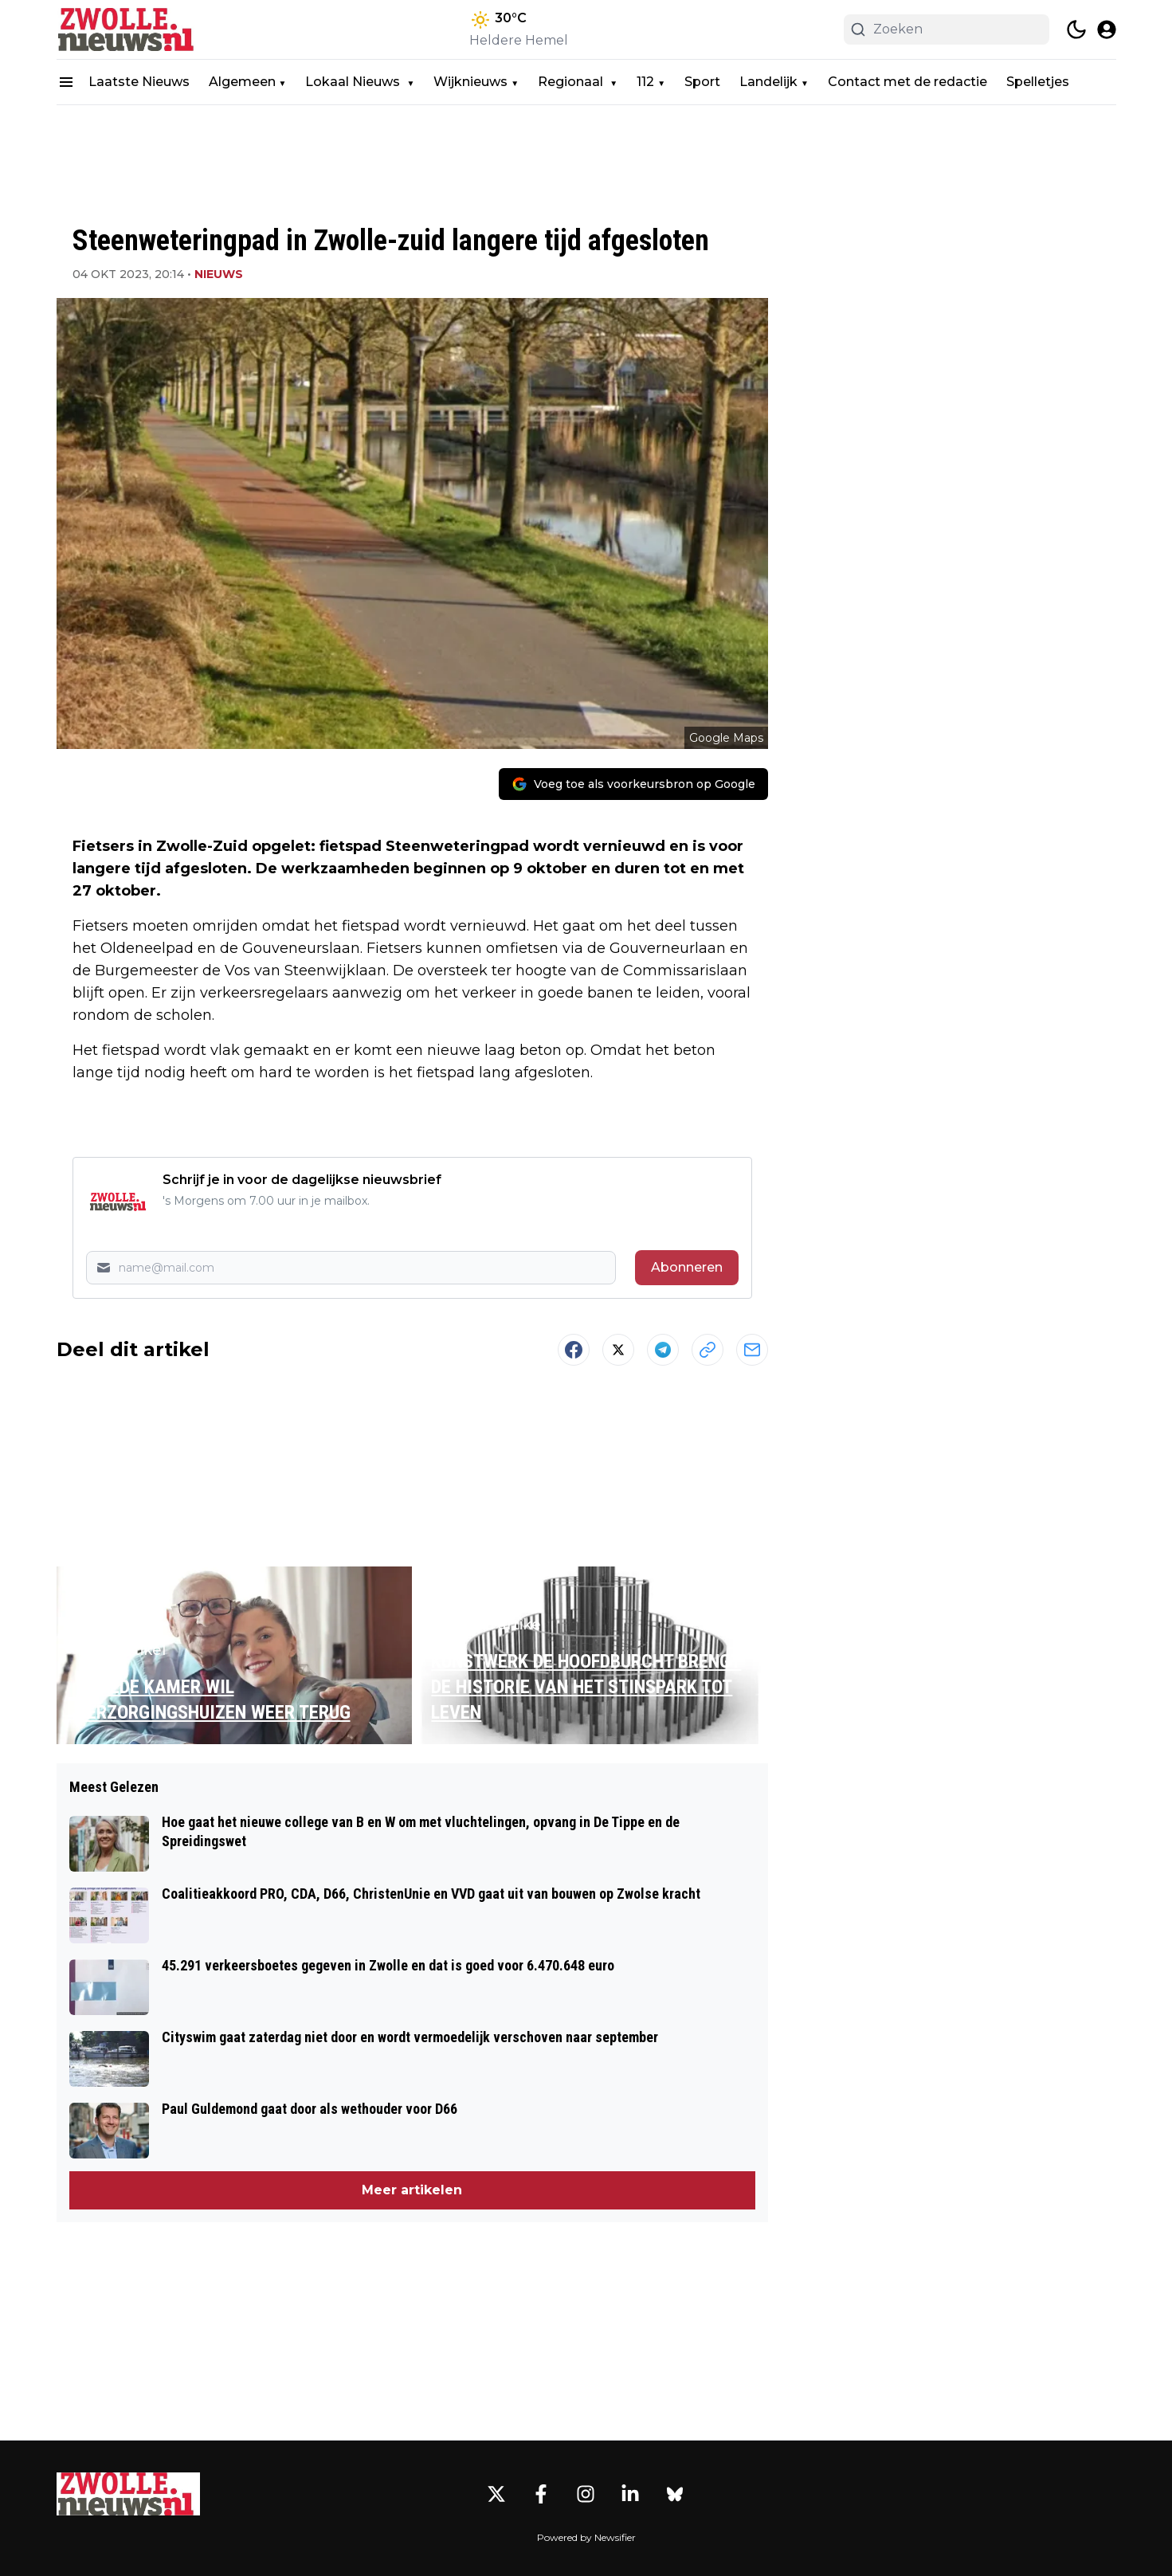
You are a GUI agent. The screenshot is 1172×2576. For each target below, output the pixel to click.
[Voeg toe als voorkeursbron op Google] (633, 784)
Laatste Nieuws (139, 81)
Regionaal (572, 81)
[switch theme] (1076, 29)
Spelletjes (1037, 81)
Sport (702, 81)
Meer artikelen (412, 2190)
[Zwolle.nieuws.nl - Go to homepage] (128, 2493)
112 (645, 81)
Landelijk (768, 81)
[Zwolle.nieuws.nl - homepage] (128, 29)
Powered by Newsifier (586, 2537)
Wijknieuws (470, 81)
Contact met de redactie (907, 81)
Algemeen (242, 81)
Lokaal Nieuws (354, 81)
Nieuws (218, 274)
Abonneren (687, 1267)
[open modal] (1106, 29)
